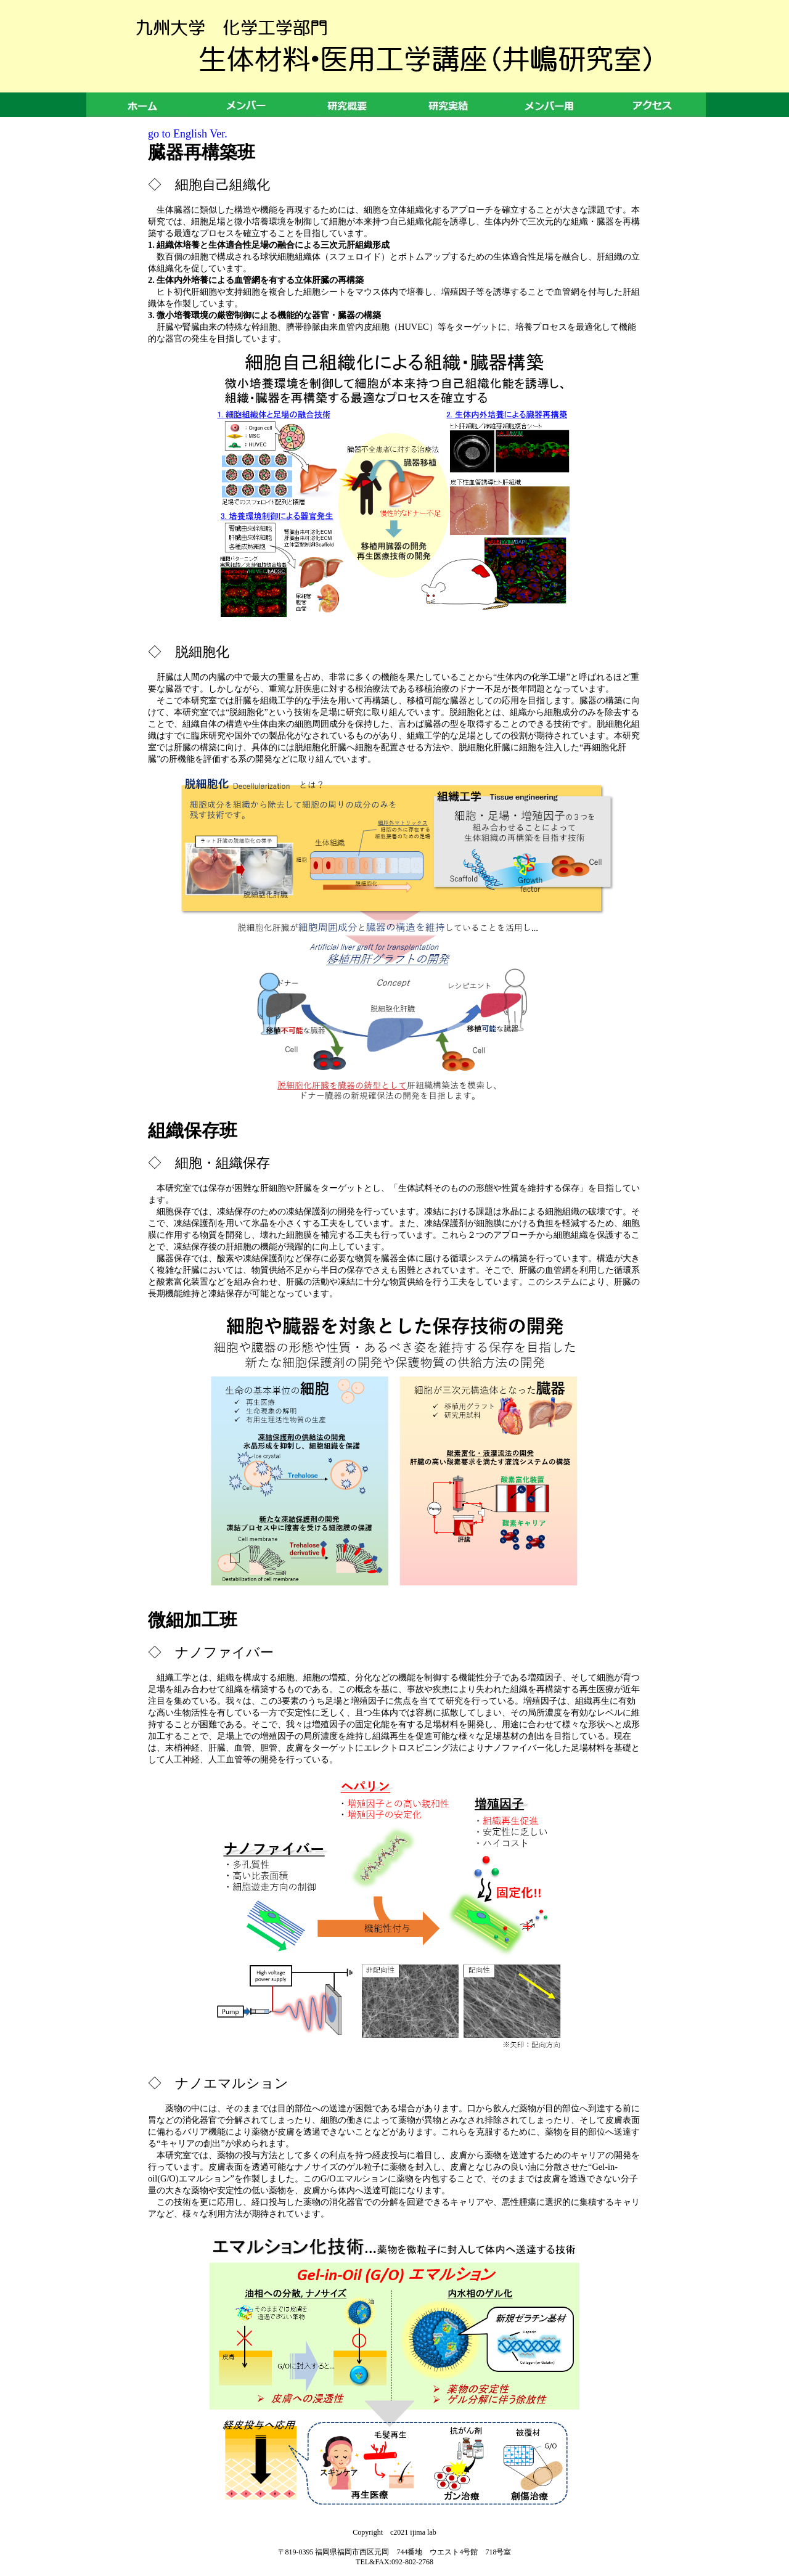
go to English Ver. (187, 134)
